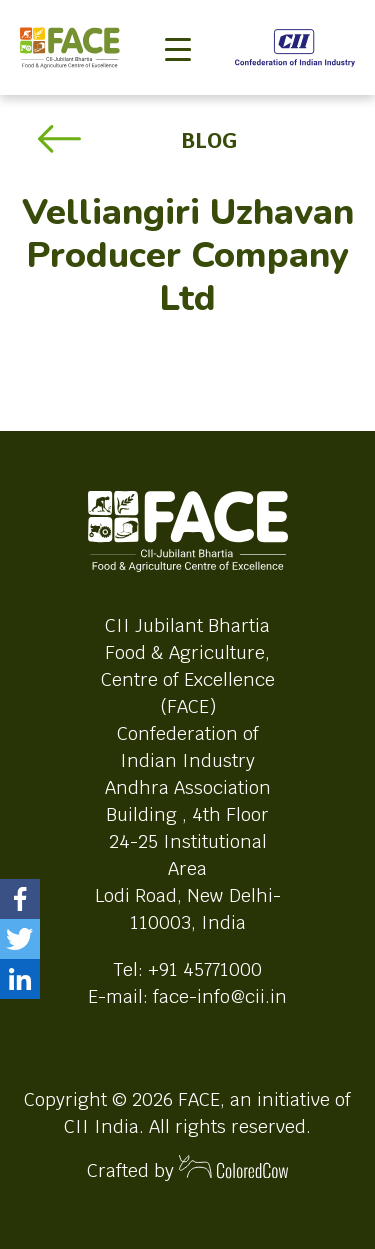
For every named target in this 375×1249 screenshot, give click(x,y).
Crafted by (188, 1168)
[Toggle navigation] (178, 16)
